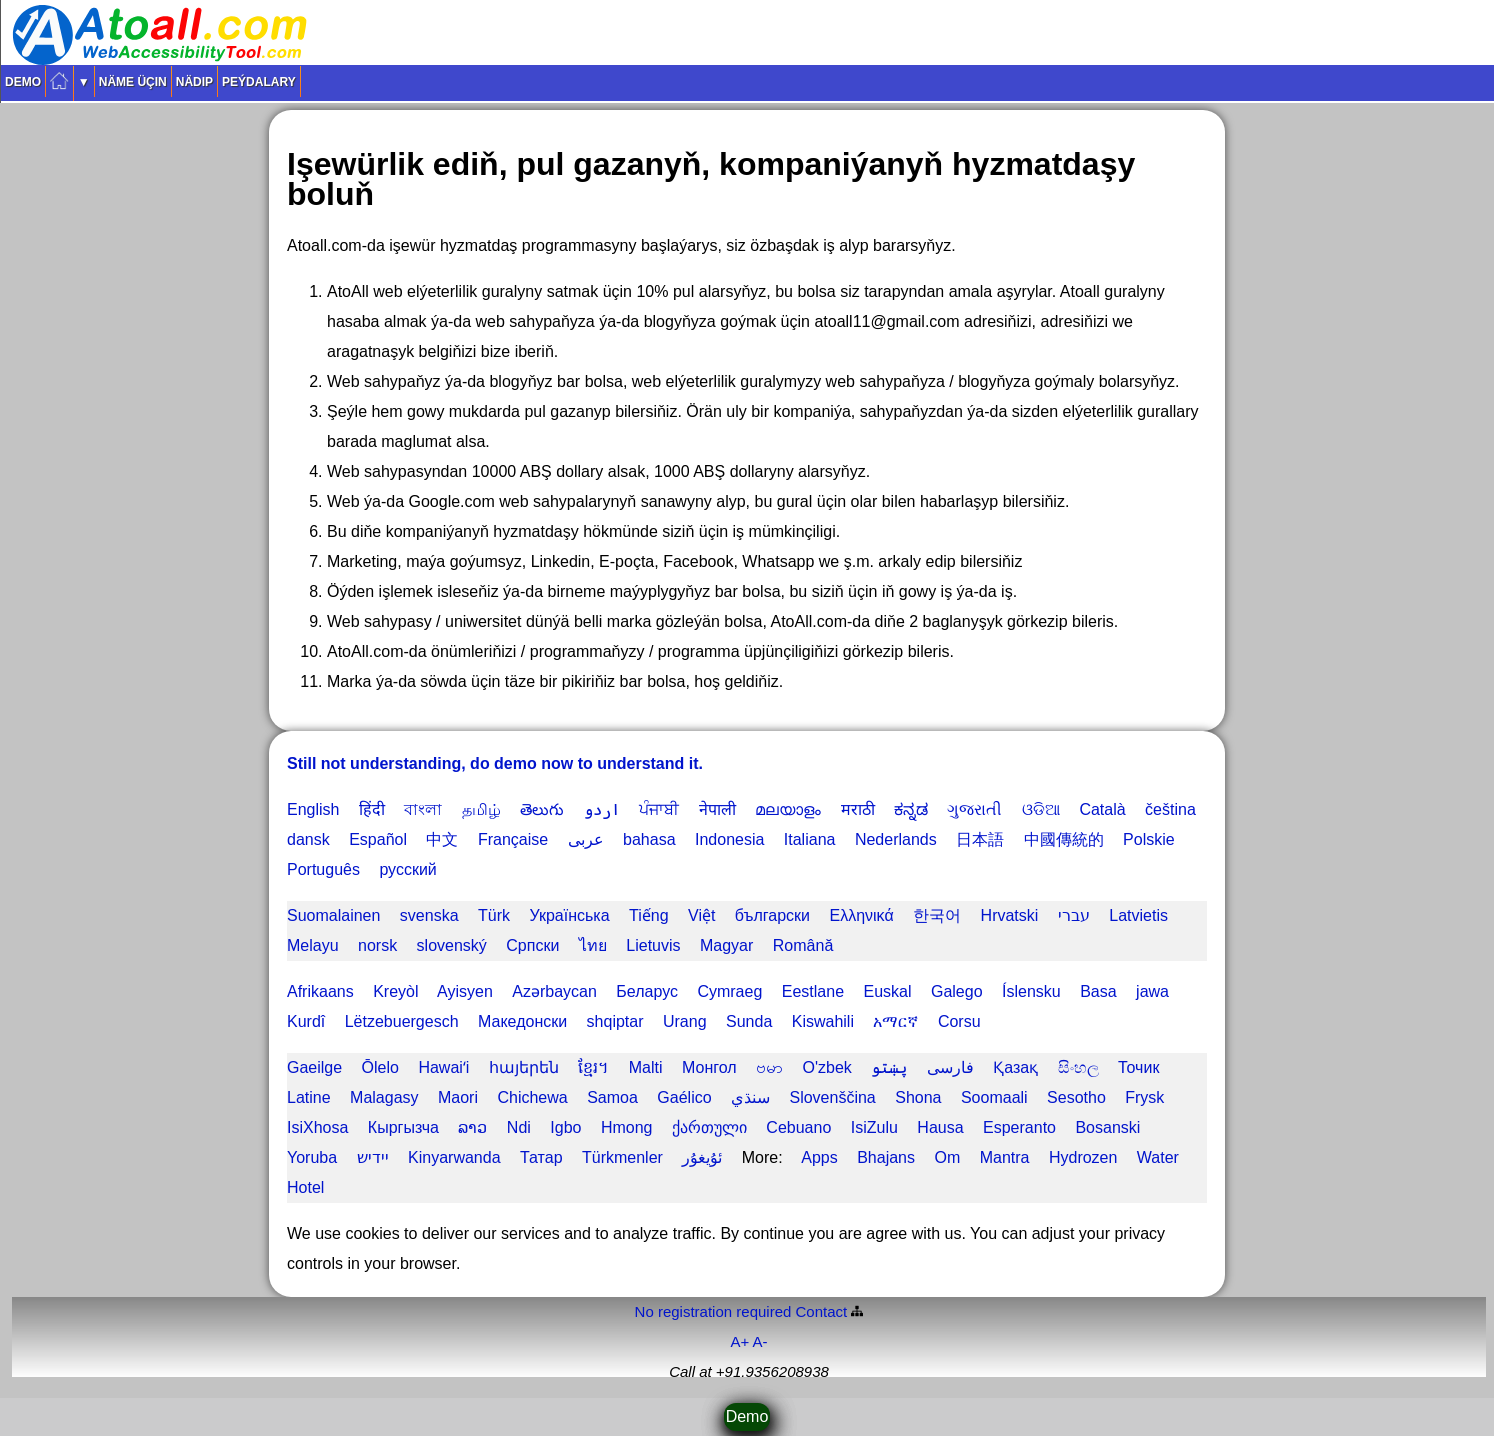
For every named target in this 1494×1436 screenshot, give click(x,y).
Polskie (1149, 839)
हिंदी (372, 809)
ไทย (593, 945)
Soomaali (994, 1097)
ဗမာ (769, 1067)
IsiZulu (874, 1127)
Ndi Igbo (544, 1127)
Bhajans (886, 1157)
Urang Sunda (717, 1021)
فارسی (950, 1067)
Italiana (810, 839)
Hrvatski (1010, 915)
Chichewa (532, 1097)
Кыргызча (403, 1127)
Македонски (522, 1021)
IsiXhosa (317, 1127)
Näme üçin (133, 82)
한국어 (937, 915)
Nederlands (896, 839)
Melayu (313, 945)
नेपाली (717, 809)
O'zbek (827, 1067)
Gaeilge (314, 1067)
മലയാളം (788, 809)
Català (1102, 809)
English (313, 809)
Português (323, 869)
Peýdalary (259, 82)
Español (378, 839)
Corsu (959, 1021)
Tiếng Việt (672, 915)
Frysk (1144, 1097)
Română (803, 945)
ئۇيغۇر (702, 1157)
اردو (602, 809)
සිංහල (1078, 1067)
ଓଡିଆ (1041, 809)
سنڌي (750, 1097)
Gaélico (684, 1097)
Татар (541, 1157)
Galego (957, 991)
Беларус (647, 991)
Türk (494, 915)
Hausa (940, 1127)
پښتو (889, 1067)
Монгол (709, 1067)
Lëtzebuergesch (402, 1021)
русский (407, 869)
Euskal (887, 991)
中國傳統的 (1064, 839)
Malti (646, 1067)
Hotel (305, 1187)
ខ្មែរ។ (593, 1067)
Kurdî (306, 1021)
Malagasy (384, 1097)
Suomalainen (333, 915)
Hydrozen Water (1114, 1157)
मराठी (858, 809)
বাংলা (423, 809)
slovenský (452, 945)
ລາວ (472, 1127)
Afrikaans (320, 991)
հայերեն (524, 1067)
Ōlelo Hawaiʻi (416, 1067)
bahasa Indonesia (693, 839)
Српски (532, 945)
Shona (918, 1097)
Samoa (612, 1097)
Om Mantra (981, 1157)
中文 (442, 839)
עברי (1074, 915)
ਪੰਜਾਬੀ (659, 809)
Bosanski (1107, 1127)
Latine (309, 1097)
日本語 (980, 839)
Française (513, 839)
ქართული (709, 1127)
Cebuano (798, 1127)
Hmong (627, 1127)
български (772, 915)
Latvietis (1138, 915)
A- (760, 1341)
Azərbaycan (554, 991)
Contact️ (822, 1311)
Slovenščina (832, 1097)
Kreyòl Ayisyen (433, 991)
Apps (819, 1157)
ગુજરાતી (974, 809)
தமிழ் (481, 809)
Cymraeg (729, 991)
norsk (377, 945)
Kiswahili (823, 1021)
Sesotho (1076, 1097)
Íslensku (1031, 991)
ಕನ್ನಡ (911, 809)
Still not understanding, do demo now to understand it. (495, 763)
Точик (1138, 1067)
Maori (458, 1097)
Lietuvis (653, 945)
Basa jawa (1124, 991)
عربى (586, 839)
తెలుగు (542, 809)
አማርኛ (895, 1021)
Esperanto (1019, 1127)
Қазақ (1015, 1067)
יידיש (373, 1157)
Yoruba (312, 1157)
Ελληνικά (861, 915)
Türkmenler (622, 1157)
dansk (308, 839)
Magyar (726, 945)
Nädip (194, 82)
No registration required (713, 1311)
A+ (739, 1341)
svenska (429, 915)
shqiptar (615, 1021)
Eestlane (813, 991)
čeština (1170, 809)
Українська (569, 915)
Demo (23, 82)
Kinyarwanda (454, 1157)
